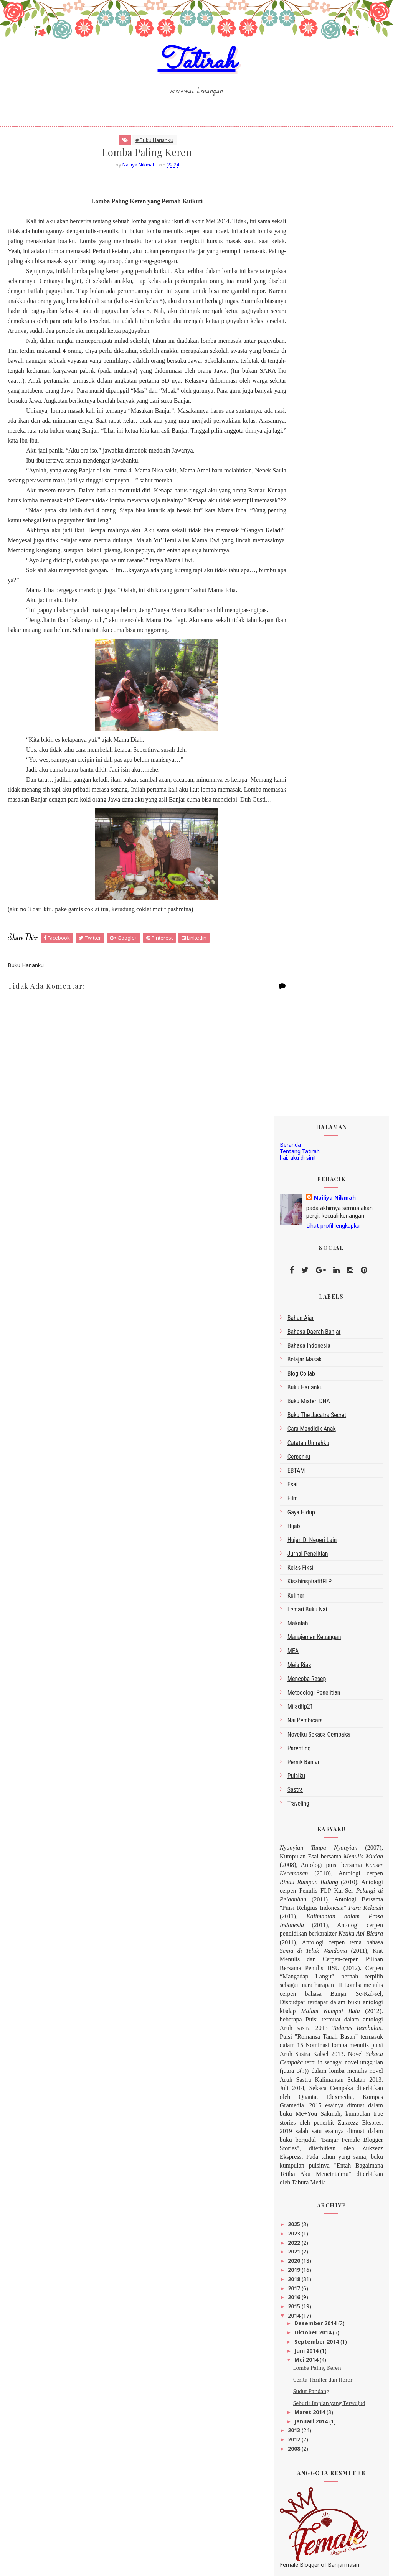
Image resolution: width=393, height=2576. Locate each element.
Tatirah (197, 70)
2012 (295, 1468)
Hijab (293, 554)
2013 (295, 1458)
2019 (295, 1298)
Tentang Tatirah (300, 179)
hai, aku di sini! (297, 185)
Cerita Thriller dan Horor (323, 1407)
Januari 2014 (311, 1449)
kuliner (295, 623)
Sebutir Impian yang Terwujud (329, 1431)
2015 (295, 1334)
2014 (295, 1344)
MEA (293, 679)
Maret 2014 (310, 1440)
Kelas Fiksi (300, 596)
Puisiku (296, 804)
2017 (295, 1316)
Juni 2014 (307, 1379)
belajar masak (304, 388)
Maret (303, 2314)
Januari (304, 2323)
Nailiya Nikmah (335, 226)
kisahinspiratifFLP (309, 610)
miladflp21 (300, 735)
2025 (295, 1252)
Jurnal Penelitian (307, 582)
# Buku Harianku (140, 152)
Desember (309, 2225)
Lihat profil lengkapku (333, 254)
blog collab (301, 401)
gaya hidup (301, 540)
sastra (295, 818)
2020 (295, 1289)
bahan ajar (300, 346)
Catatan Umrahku (308, 471)
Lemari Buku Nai (307, 637)
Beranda (290, 173)
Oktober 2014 (313, 1361)
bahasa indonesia (308, 374)
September (310, 2244)
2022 (295, 1270)
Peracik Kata (295, 1804)
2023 (295, 1261)
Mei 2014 (307, 1388)
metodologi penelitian (313, 721)
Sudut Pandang (311, 1419)
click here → (333, 2527)
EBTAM (296, 499)
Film (292, 526)
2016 (295, 1325)
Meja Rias (299, 693)
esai (292, 513)
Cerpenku (298, 485)
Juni (300, 2253)
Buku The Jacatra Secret (316, 443)
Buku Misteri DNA (308, 429)
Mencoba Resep (306, 707)
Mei (300, 2262)
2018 (295, 1307)
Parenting (298, 776)
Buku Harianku (305, 415)
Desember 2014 (316, 1351)
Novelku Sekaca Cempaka (318, 762)
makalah (297, 651)
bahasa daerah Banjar (314, 360)
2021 (295, 1280)
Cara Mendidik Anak (311, 457)
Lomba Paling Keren (317, 1395)
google (288, 1797)
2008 (295, 1477)
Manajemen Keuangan (314, 665)
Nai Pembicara (305, 748)
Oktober (306, 2235)
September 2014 (317, 1369)
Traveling (298, 832)
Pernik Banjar (303, 790)
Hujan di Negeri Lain (312, 568)
